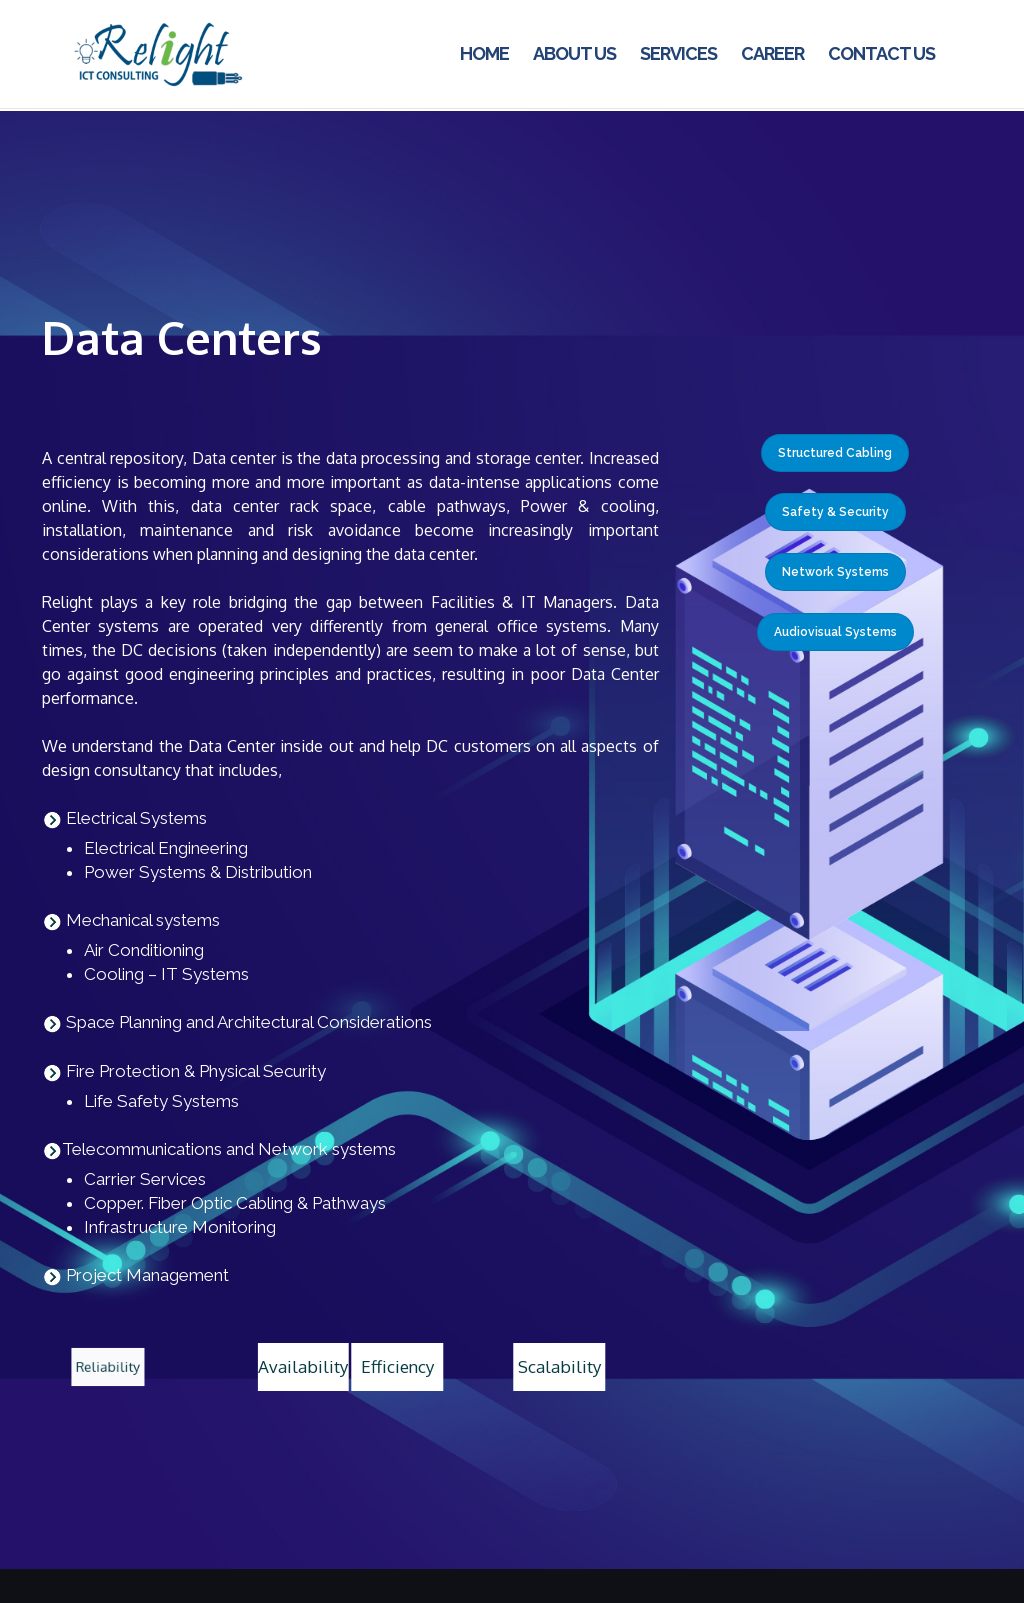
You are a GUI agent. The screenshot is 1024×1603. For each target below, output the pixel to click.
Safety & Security (835, 512)
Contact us (881, 53)
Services (678, 53)
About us (574, 53)
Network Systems (835, 572)
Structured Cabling (835, 453)
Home (484, 53)
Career (772, 53)
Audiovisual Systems (835, 632)
